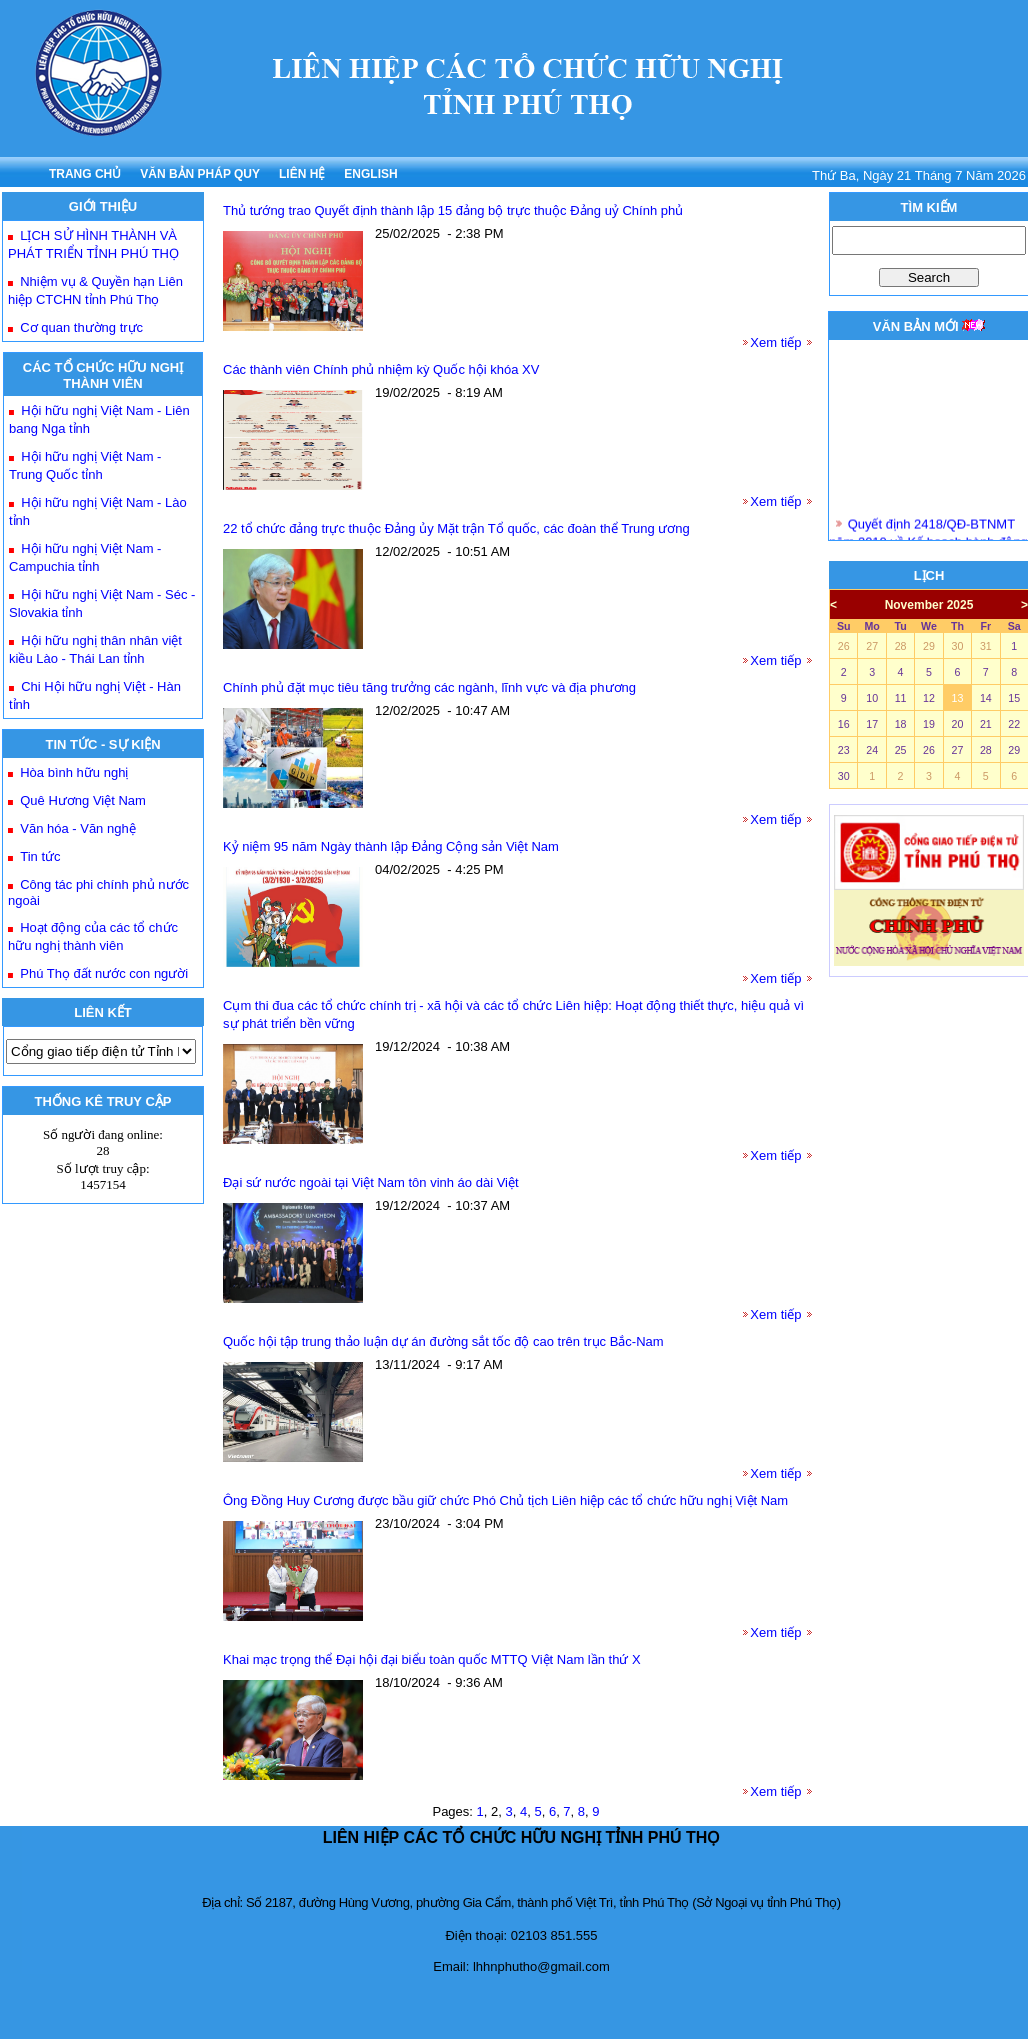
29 (929, 646)
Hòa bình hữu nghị (74, 772)
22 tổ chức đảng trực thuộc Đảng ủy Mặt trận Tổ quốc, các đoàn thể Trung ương (456, 528)
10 (872, 698)
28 (901, 646)
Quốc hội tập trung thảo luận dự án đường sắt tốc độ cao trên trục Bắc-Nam (443, 1341)
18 (901, 724)
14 (986, 698)
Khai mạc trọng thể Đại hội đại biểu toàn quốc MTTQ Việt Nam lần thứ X (432, 1659)
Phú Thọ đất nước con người (104, 973)
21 (986, 724)
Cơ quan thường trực (81, 327)
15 (1014, 698)
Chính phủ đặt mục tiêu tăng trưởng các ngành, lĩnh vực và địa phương (429, 687)
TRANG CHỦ (85, 174)
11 (901, 698)
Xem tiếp (775, 342)
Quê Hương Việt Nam (83, 800)
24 (872, 750)
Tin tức (40, 856)
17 (872, 724)
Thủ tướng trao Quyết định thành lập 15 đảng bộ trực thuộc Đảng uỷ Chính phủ (453, 210)
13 (957, 698)
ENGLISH (370, 174)
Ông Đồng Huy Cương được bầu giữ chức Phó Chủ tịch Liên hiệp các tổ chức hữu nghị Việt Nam (505, 1500)
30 (957, 646)
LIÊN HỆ (302, 174)
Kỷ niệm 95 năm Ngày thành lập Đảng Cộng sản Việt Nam (391, 846)
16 (844, 724)
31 (986, 646)
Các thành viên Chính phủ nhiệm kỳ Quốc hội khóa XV (381, 369)
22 (1014, 724)
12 (929, 698)
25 (901, 750)
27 (872, 646)
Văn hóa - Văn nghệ (77, 828)
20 (957, 724)
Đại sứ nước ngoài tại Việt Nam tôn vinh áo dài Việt (371, 1182)
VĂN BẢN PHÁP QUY (200, 174)
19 (929, 724)
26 (844, 646)
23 (844, 750)
